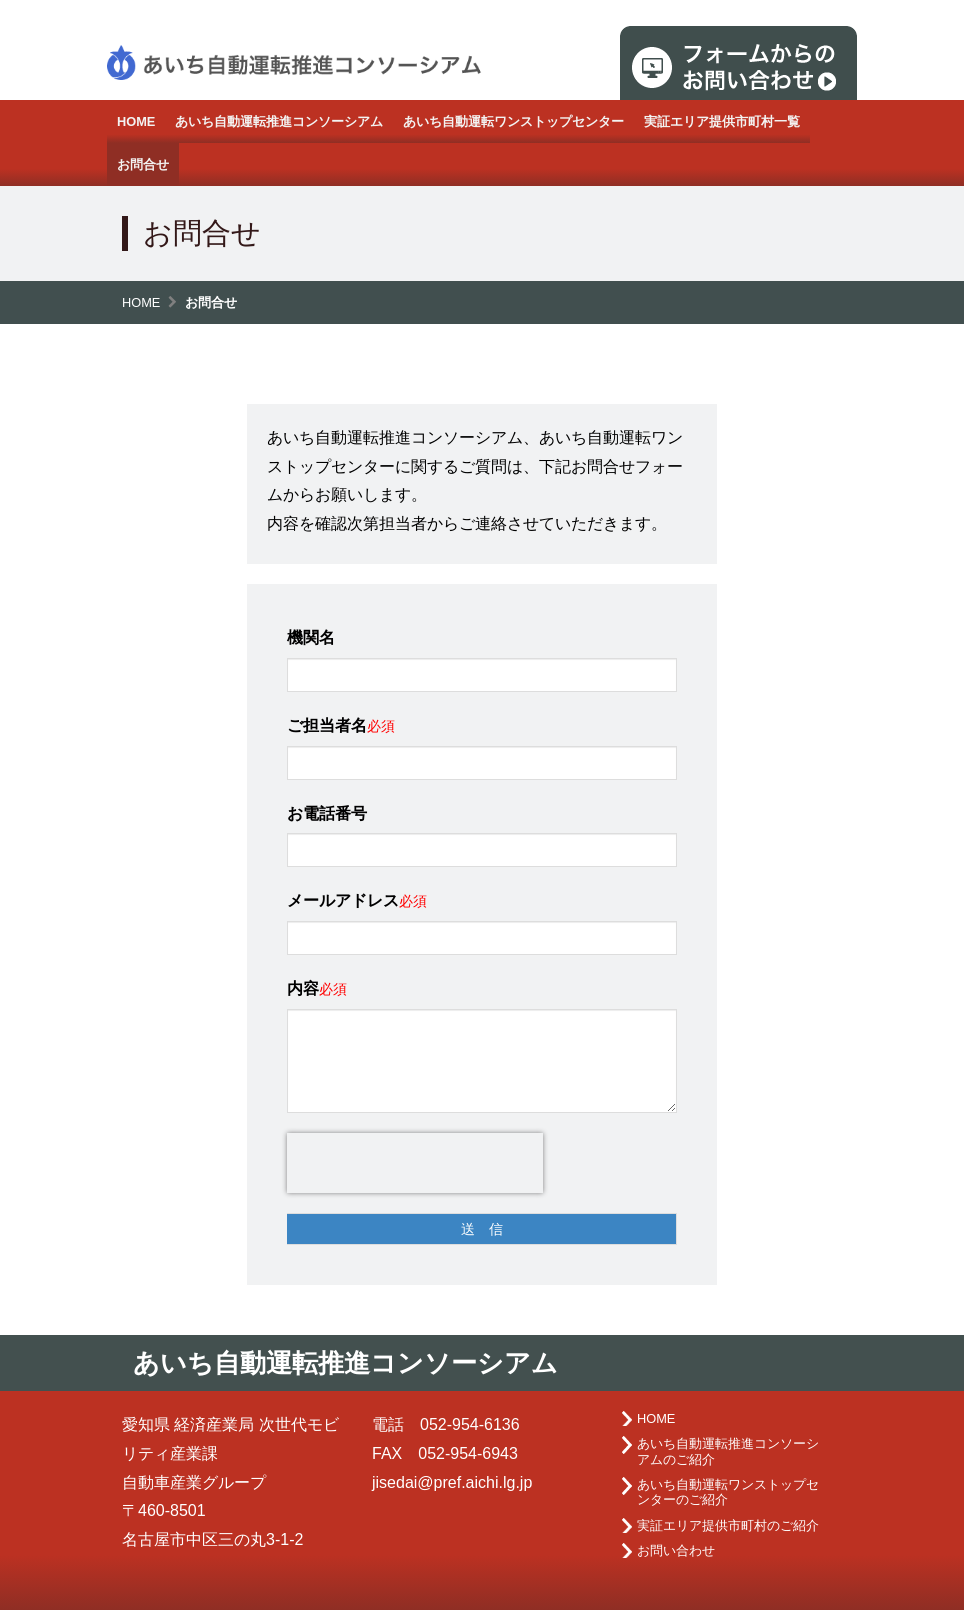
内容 (303, 988)
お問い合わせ (676, 1550)
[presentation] (415, 1163)
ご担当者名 (327, 725)
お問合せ (143, 164)
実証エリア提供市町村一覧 (722, 121)
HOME (136, 121)
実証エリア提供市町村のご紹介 (728, 1525)
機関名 (311, 637)
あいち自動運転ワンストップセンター (513, 121)
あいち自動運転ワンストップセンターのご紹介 (728, 1492)
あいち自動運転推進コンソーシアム (279, 121)
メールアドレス (343, 900)
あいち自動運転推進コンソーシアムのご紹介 (728, 1451)
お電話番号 (327, 813)
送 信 (482, 1229)
